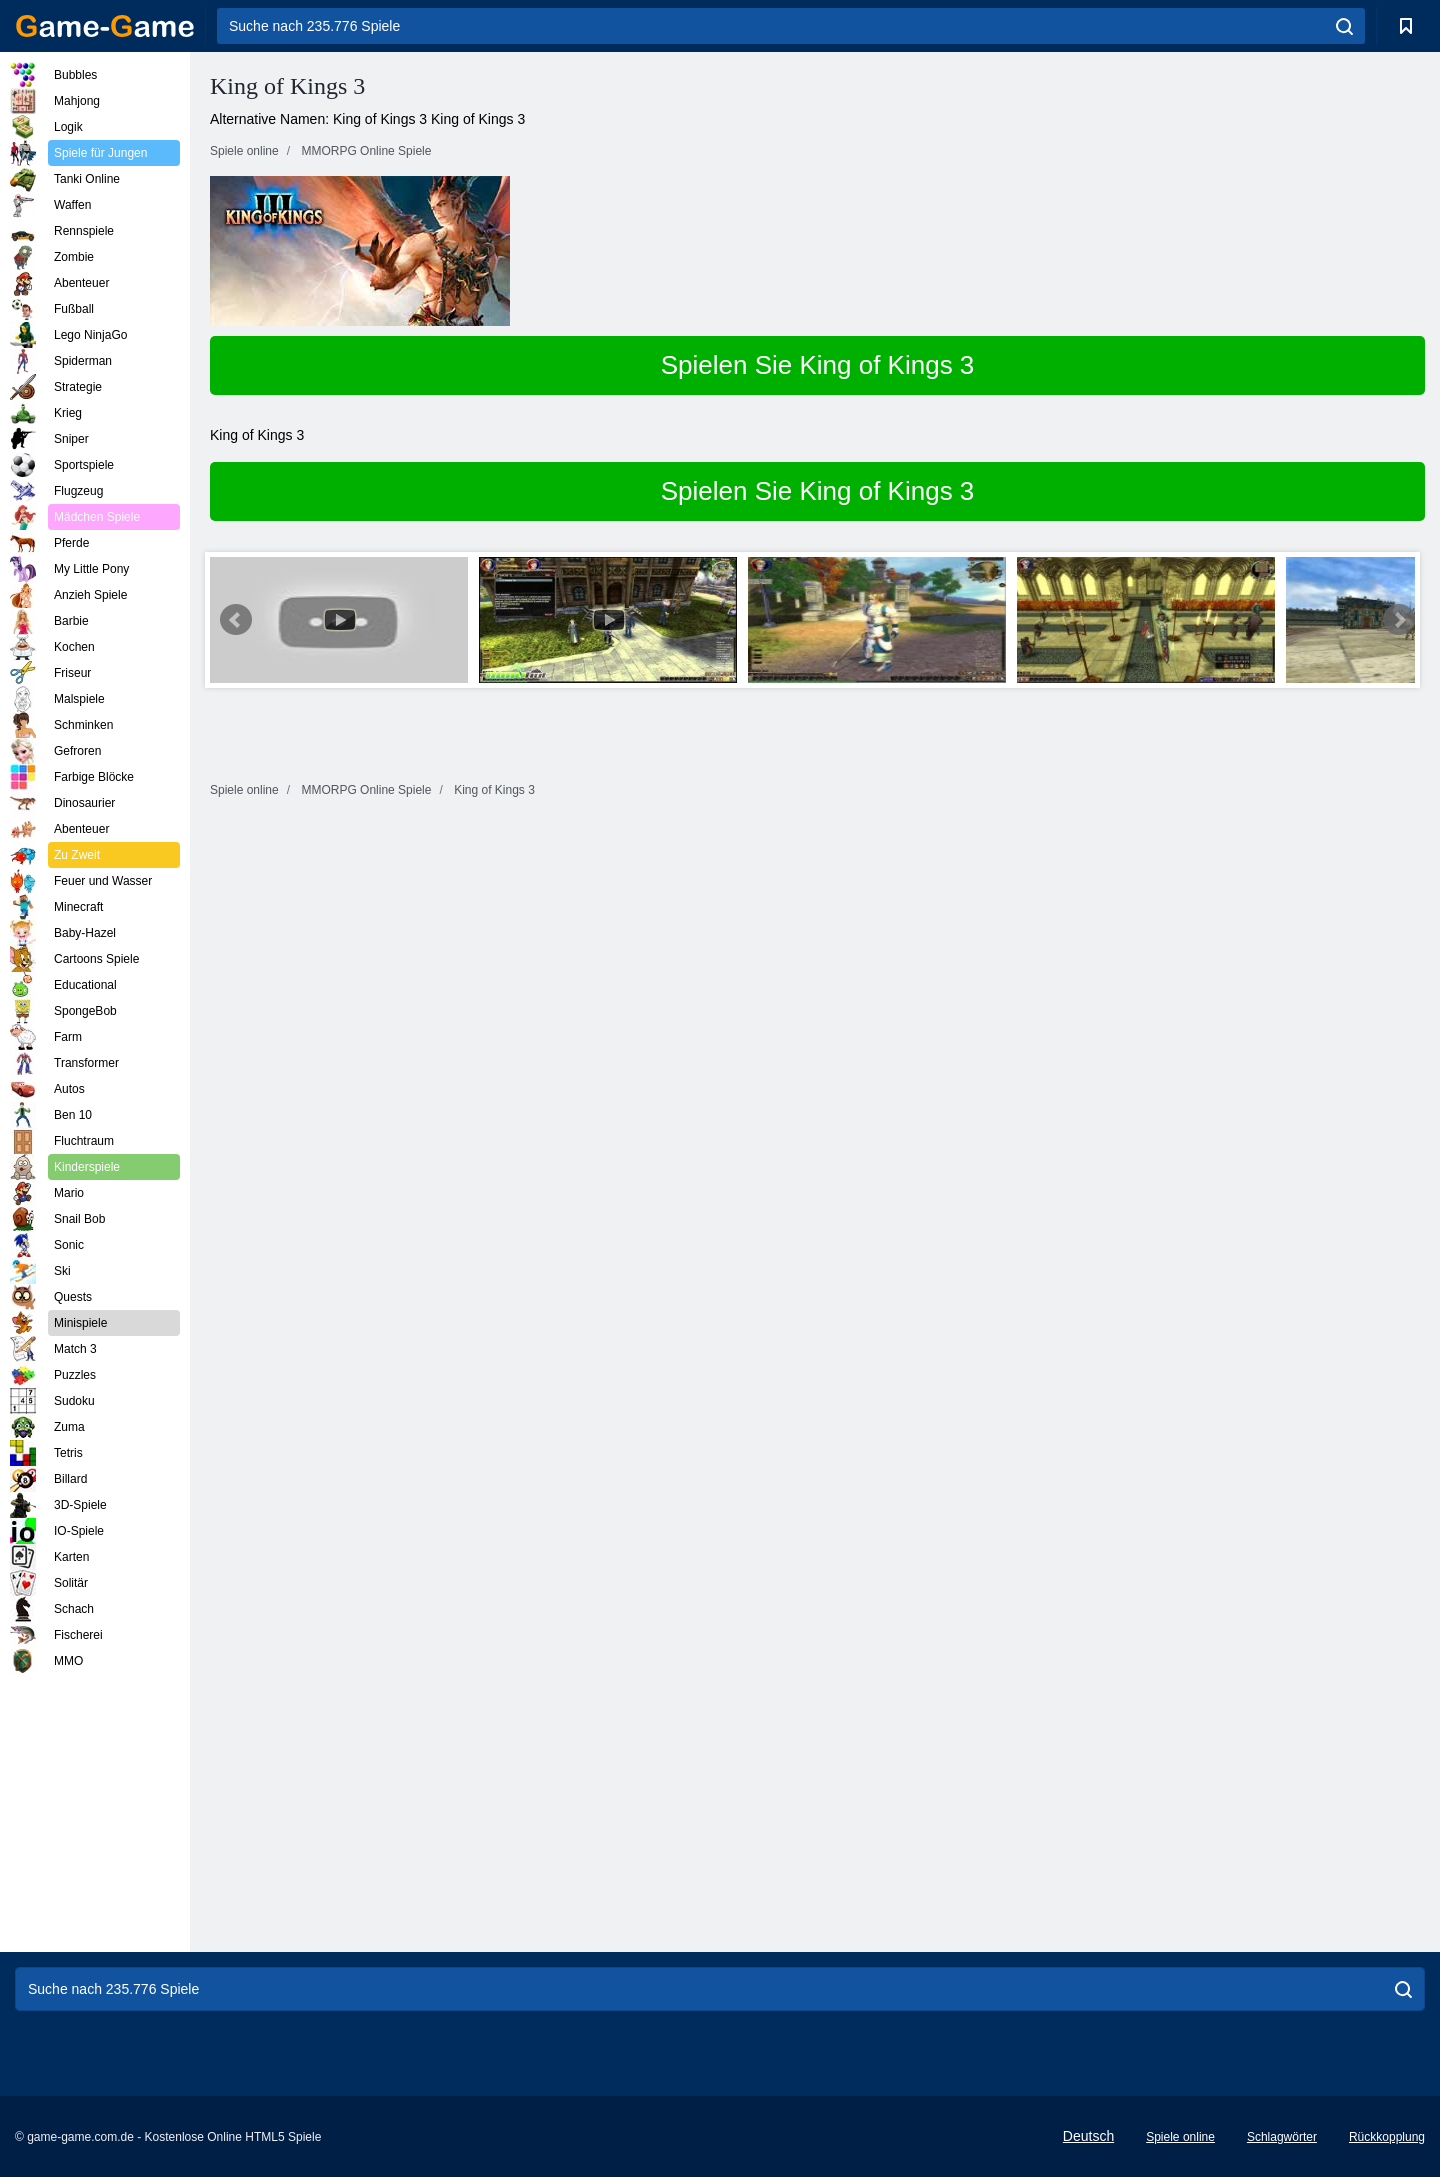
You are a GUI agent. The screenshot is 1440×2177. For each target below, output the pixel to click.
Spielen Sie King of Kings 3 (818, 365)
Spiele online (1180, 2137)
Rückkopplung (1387, 2137)
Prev (236, 620)
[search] (1344, 26)
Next (1399, 620)
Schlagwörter (1282, 2137)
